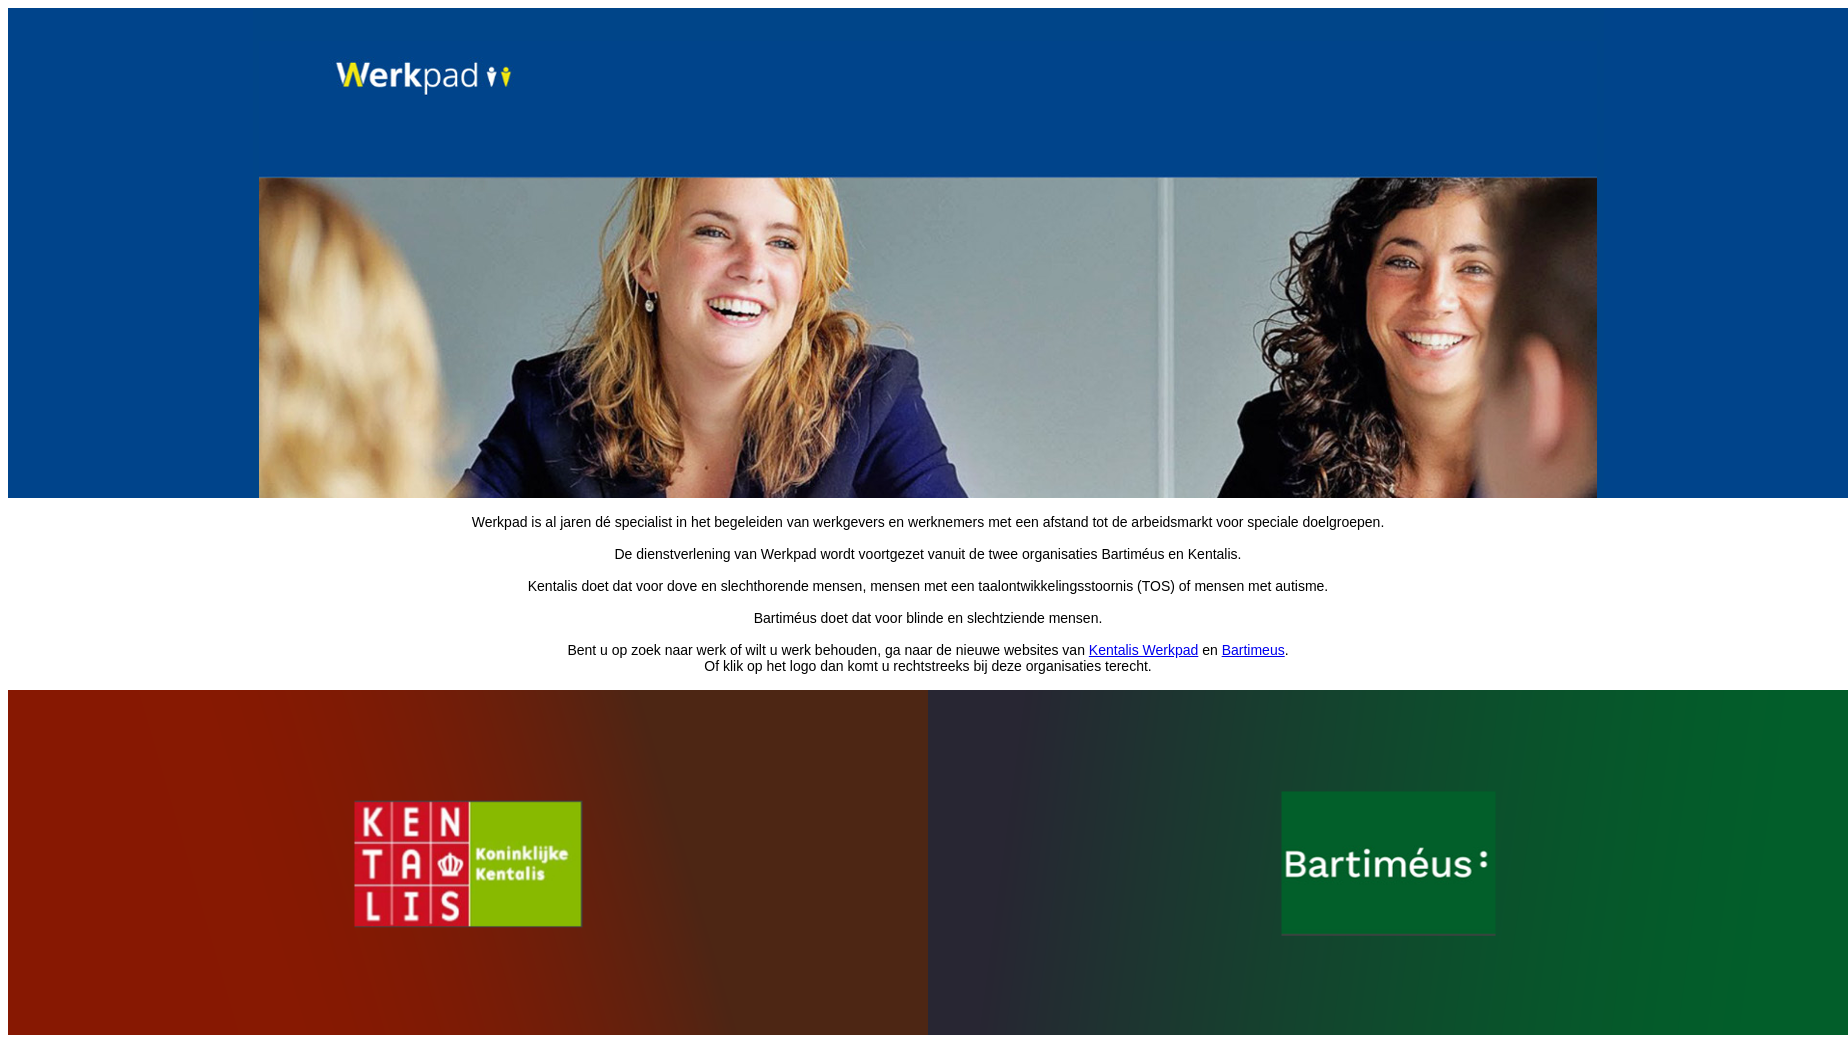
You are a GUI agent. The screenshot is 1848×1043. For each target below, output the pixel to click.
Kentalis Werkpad (1143, 650)
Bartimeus (1253, 650)
